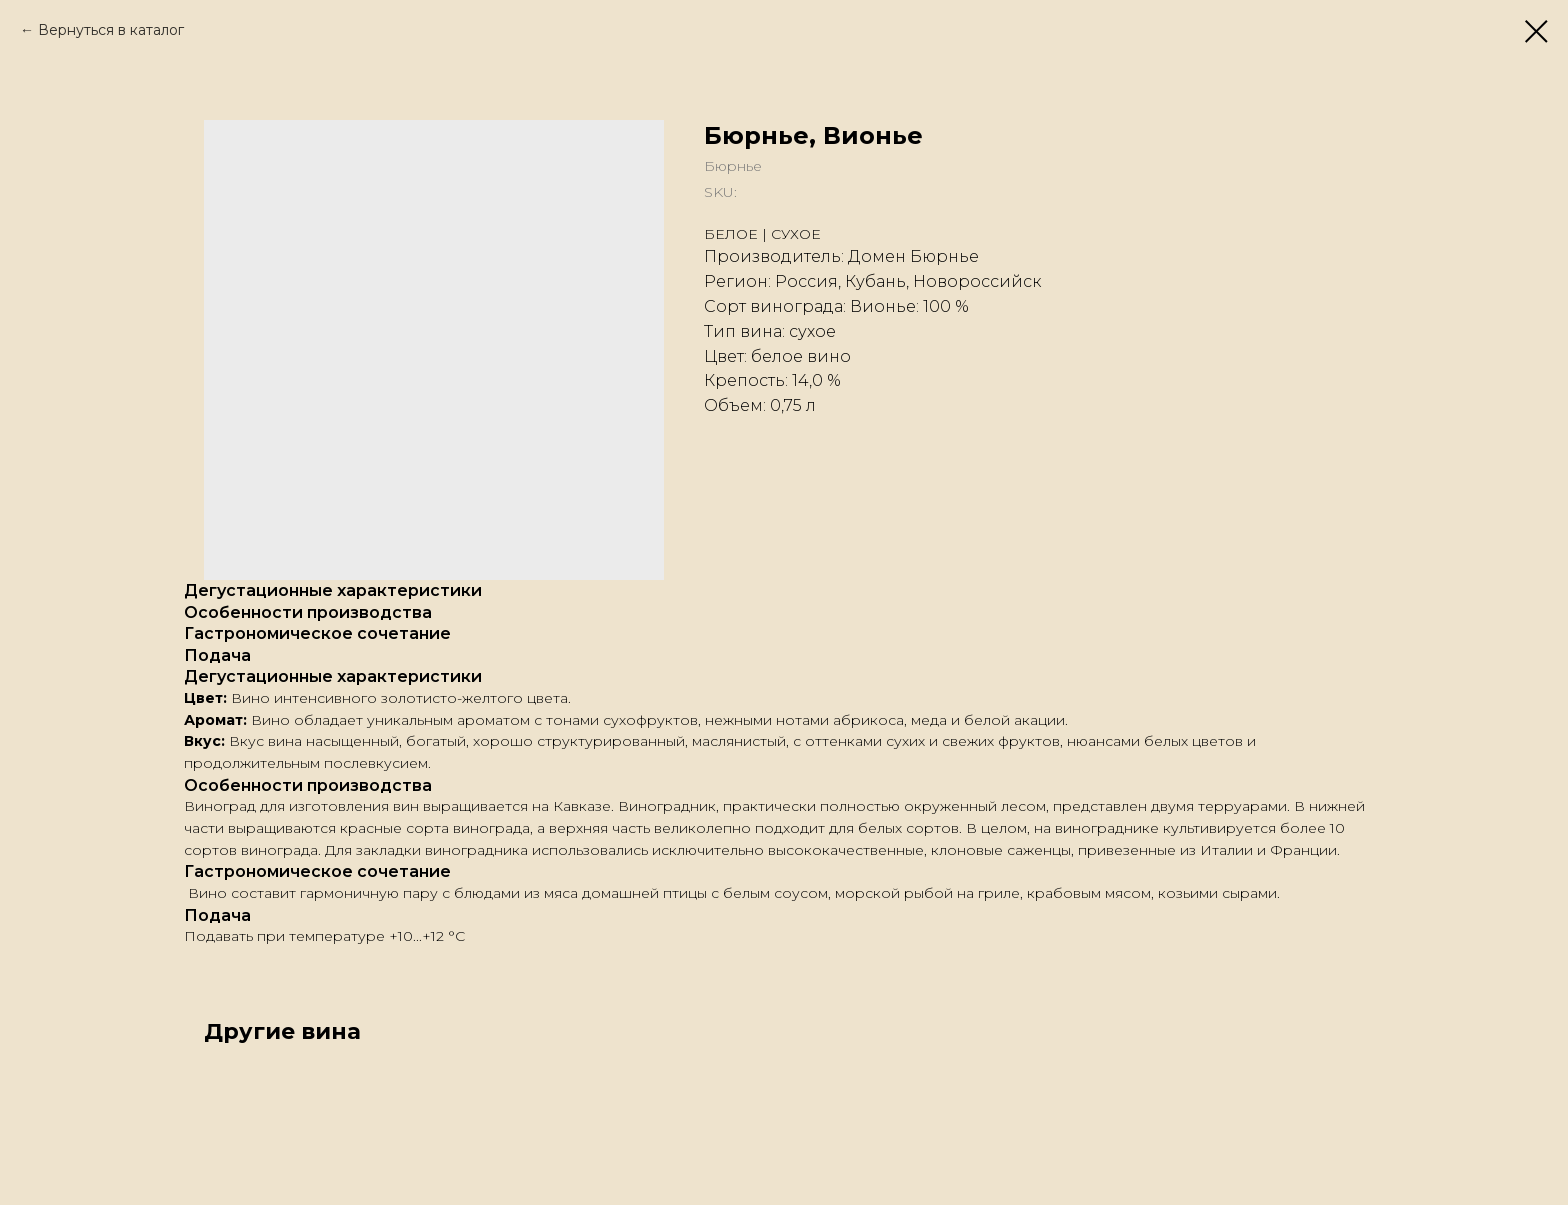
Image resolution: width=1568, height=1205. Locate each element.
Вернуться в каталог (111, 30)
